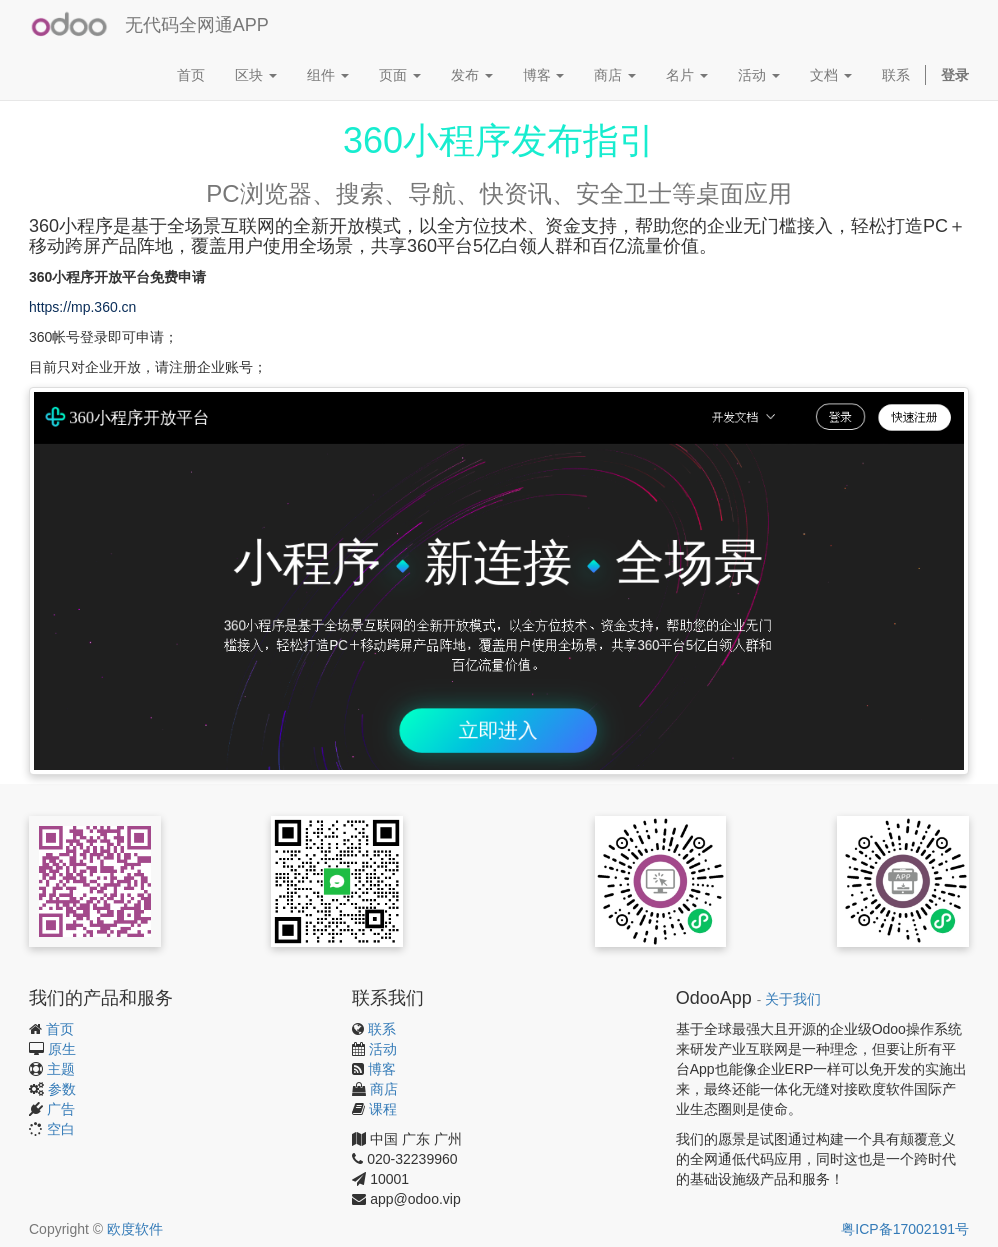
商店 (384, 1089)
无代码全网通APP (197, 25)
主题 (61, 1069)
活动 (383, 1049)
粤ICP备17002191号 (905, 1229)
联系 (382, 1029)
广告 (61, 1109)
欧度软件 (135, 1229)
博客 (382, 1069)
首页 (60, 1029)
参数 (62, 1089)
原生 (62, 1049)
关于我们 (793, 999)
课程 (383, 1109)
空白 (61, 1129)
